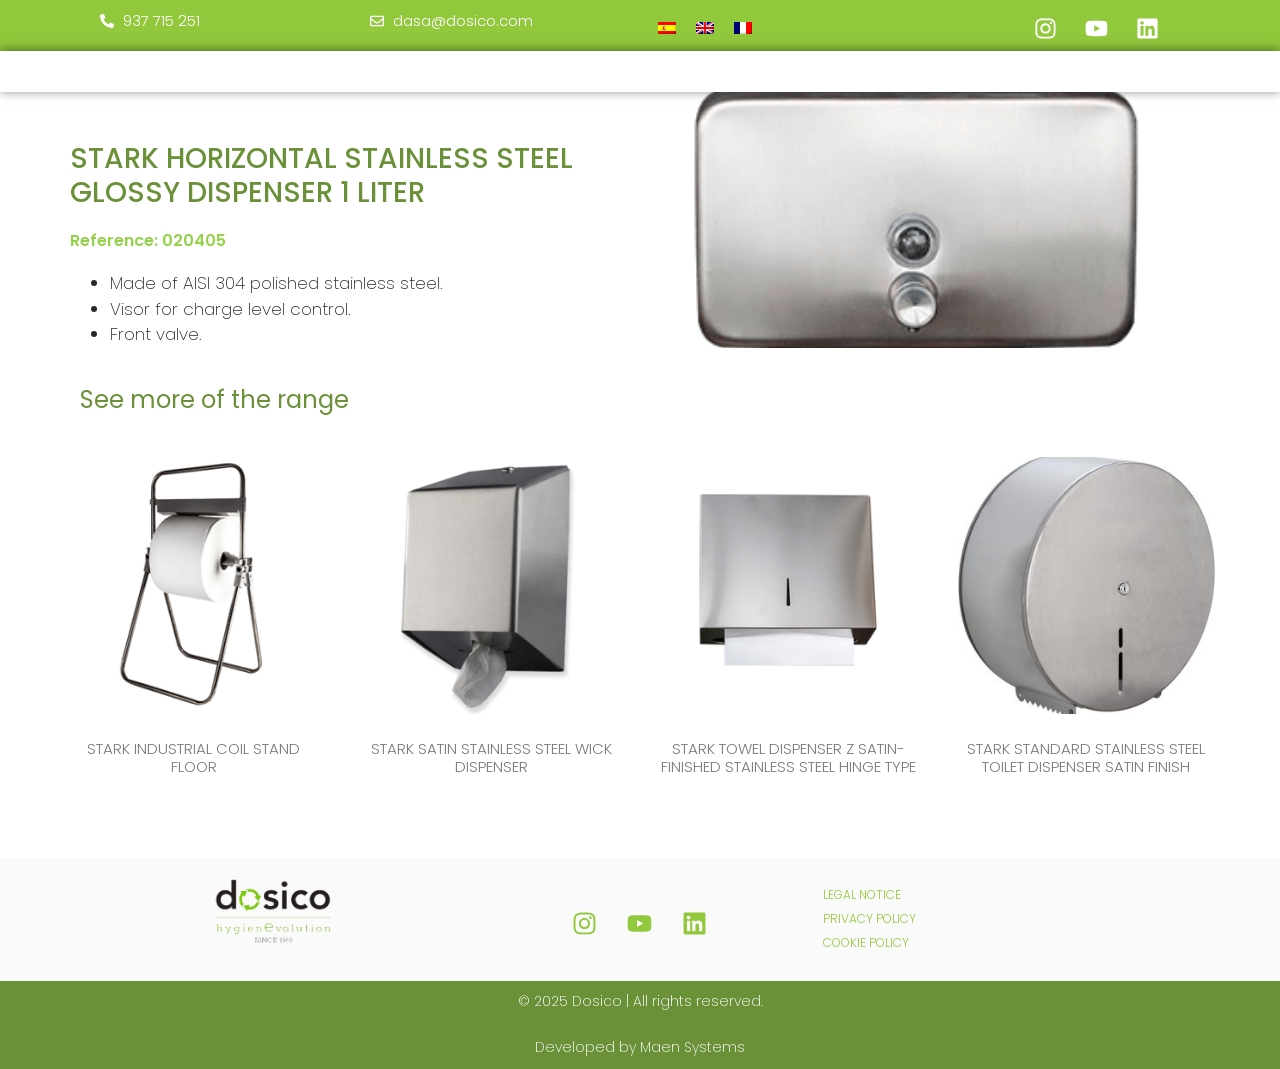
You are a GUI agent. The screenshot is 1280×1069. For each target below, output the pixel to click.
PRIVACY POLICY (869, 918)
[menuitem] (667, 27)
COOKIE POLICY (866, 942)
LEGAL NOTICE (862, 894)
